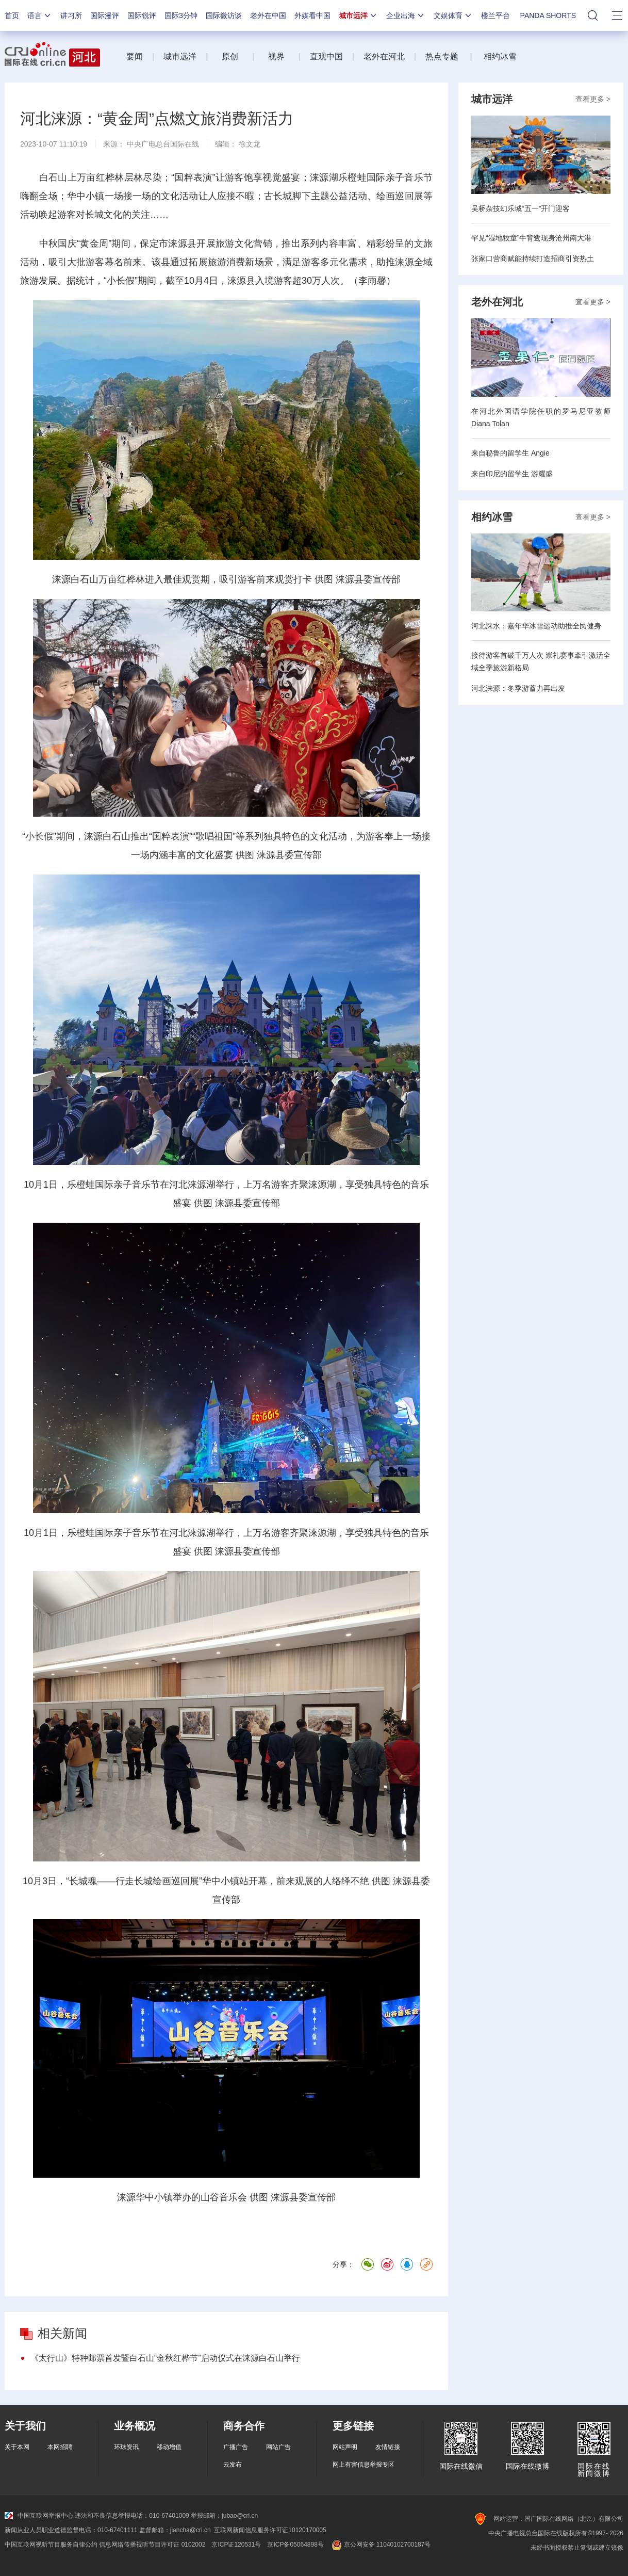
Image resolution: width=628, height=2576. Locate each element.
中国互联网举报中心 (39, 2515)
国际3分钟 (180, 15)
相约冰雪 (500, 56)
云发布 (232, 2464)
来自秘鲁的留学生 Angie (510, 453)
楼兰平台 (495, 15)
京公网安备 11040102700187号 (380, 2544)
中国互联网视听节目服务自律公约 (51, 2544)
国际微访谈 (224, 15)
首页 (12, 15)
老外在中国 (268, 15)
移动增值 (169, 2447)
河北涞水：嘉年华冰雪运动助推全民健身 (536, 626)
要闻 (134, 56)
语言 (39, 15)
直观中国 (326, 56)
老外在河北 (384, 56)
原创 (231, 56)
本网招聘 (59, 2447)
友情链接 (387, 2447)
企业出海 (405, 15)
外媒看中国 (312, 15)
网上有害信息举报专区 (363, 2464)
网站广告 (278, 2447)
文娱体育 (453, 15)
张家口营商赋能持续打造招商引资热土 (532, 258)
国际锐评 (141, 15)
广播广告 (235, 2447)
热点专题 (441, 56)
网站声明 (345, 2447)
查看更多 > (592, 99)
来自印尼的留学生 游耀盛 (512, 473)
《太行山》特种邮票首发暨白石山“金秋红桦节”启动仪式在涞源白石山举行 (165, 2358)
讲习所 (71, 15)
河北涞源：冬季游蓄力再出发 (518, 688)
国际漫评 (104, 15)
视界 (276, 56)
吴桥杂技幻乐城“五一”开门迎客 (520, 208)
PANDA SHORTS (548, 15)
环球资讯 (126, 2447)
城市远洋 (358, 15)
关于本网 (17, 2447)
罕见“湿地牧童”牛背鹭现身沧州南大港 (531, 238)
